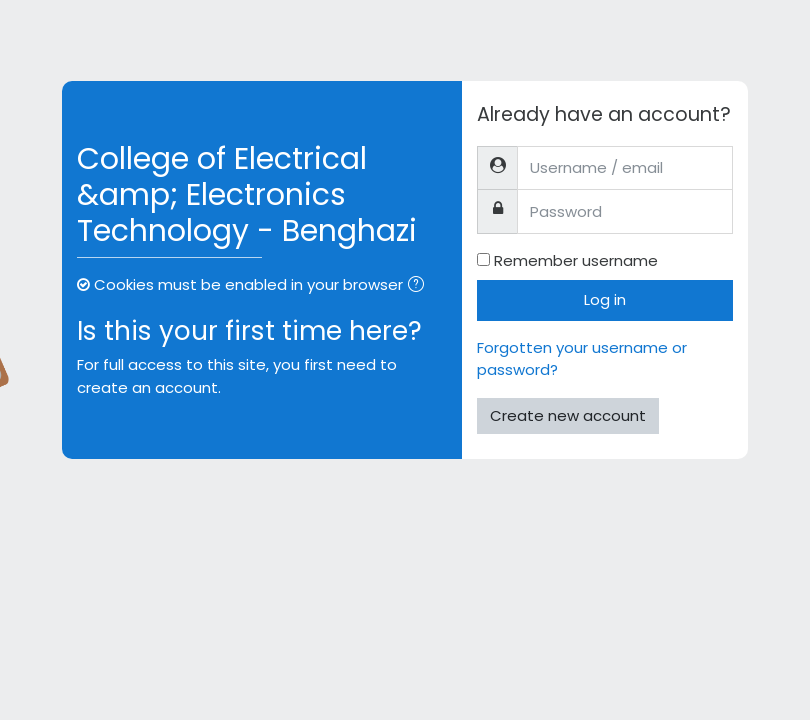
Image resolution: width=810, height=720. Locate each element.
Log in (605, 299)
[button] (420, 286)
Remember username (576, 260)
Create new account (568, 415)
